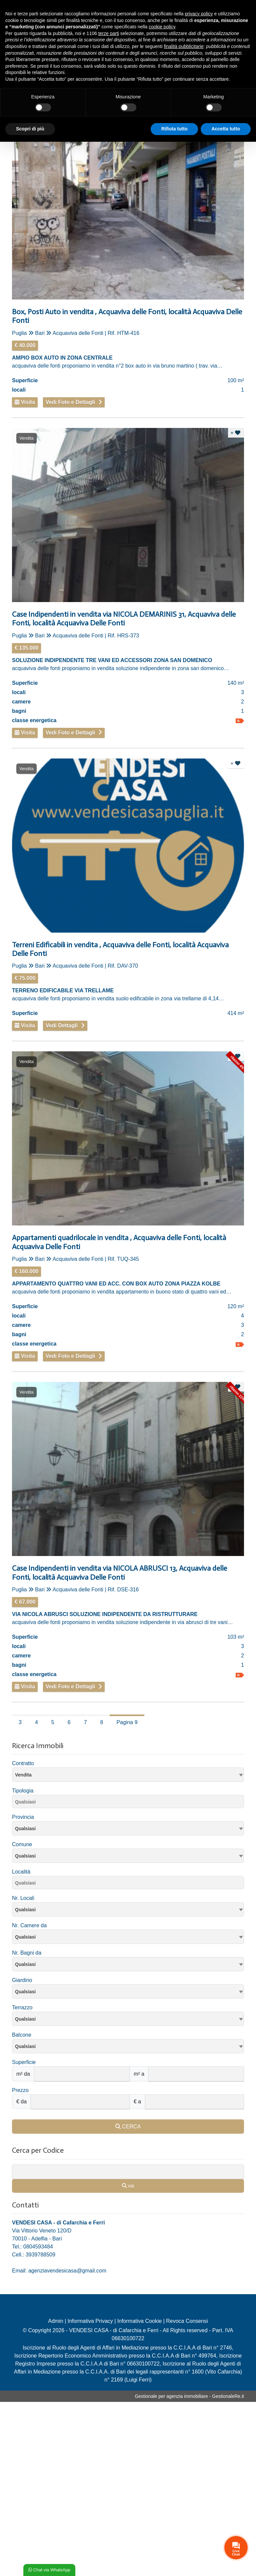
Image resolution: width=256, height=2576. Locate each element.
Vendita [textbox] (23, 1774)
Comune (22, 1844)
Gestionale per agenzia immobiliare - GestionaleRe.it (189, 2396)
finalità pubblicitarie (183, 46)
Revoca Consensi (187, 2321)
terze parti (108, 33)
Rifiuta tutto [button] (174, 128)
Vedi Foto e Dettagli (70, 402)
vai (128, 2185)
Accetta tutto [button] (225, 128)
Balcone (21, 2035)
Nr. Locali (23, 1898)
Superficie (24, 2062)
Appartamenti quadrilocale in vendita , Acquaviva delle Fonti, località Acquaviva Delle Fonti (119, 1242)
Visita (25, 402)
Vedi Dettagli (62, 1025)
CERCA (128, 2126)
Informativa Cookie (139, 2321)
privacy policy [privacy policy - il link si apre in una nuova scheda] (199, 13)
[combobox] (128, 1774)
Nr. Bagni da (26, 1953)
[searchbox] (129, 1803)
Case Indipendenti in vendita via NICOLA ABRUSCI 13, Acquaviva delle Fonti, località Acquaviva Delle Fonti (119, 1572)
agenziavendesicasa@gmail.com (67, 2270)
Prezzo (20, 2090)
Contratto (23, 1763)
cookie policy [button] (162, 26)
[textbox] (128, 1828)
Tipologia (22, 1790)
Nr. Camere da (29, 1925)
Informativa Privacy (90, 2321)
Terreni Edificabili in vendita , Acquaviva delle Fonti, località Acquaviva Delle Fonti (120, 949)
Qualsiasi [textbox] (25, 1909)
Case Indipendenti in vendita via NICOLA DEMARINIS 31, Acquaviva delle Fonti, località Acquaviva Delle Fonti (124, 618)
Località (21, 1872)
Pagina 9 (126, 1722)
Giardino (22, 1980)
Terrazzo (22, 2007)
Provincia (23, 1817)
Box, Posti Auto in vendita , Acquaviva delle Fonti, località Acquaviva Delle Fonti (127, 316)
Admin (55, 2321)
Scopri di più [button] (30, 128)
